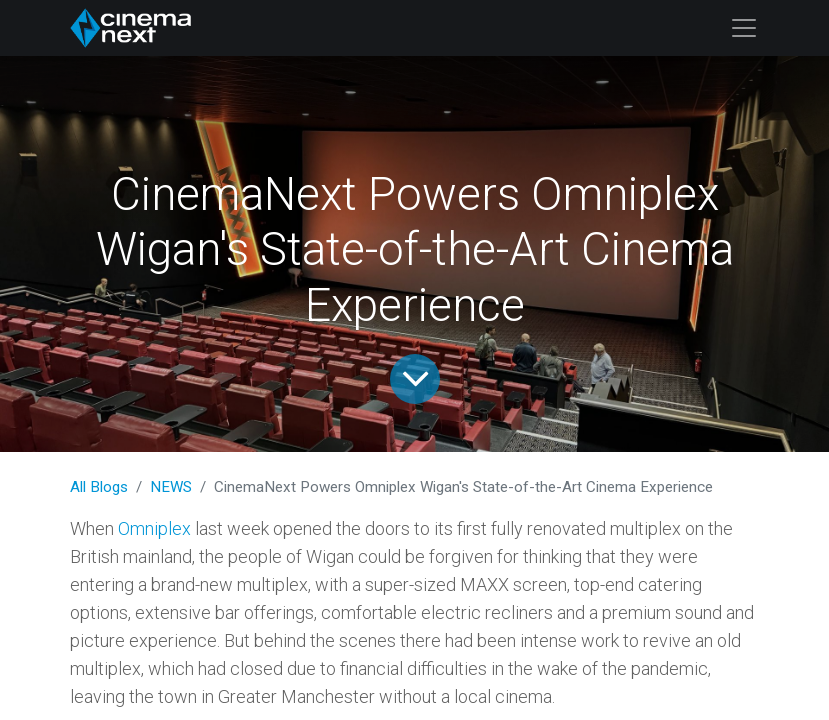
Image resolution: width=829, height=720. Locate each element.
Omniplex (154, 528)
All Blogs (99, 487)
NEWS (171, 487)
